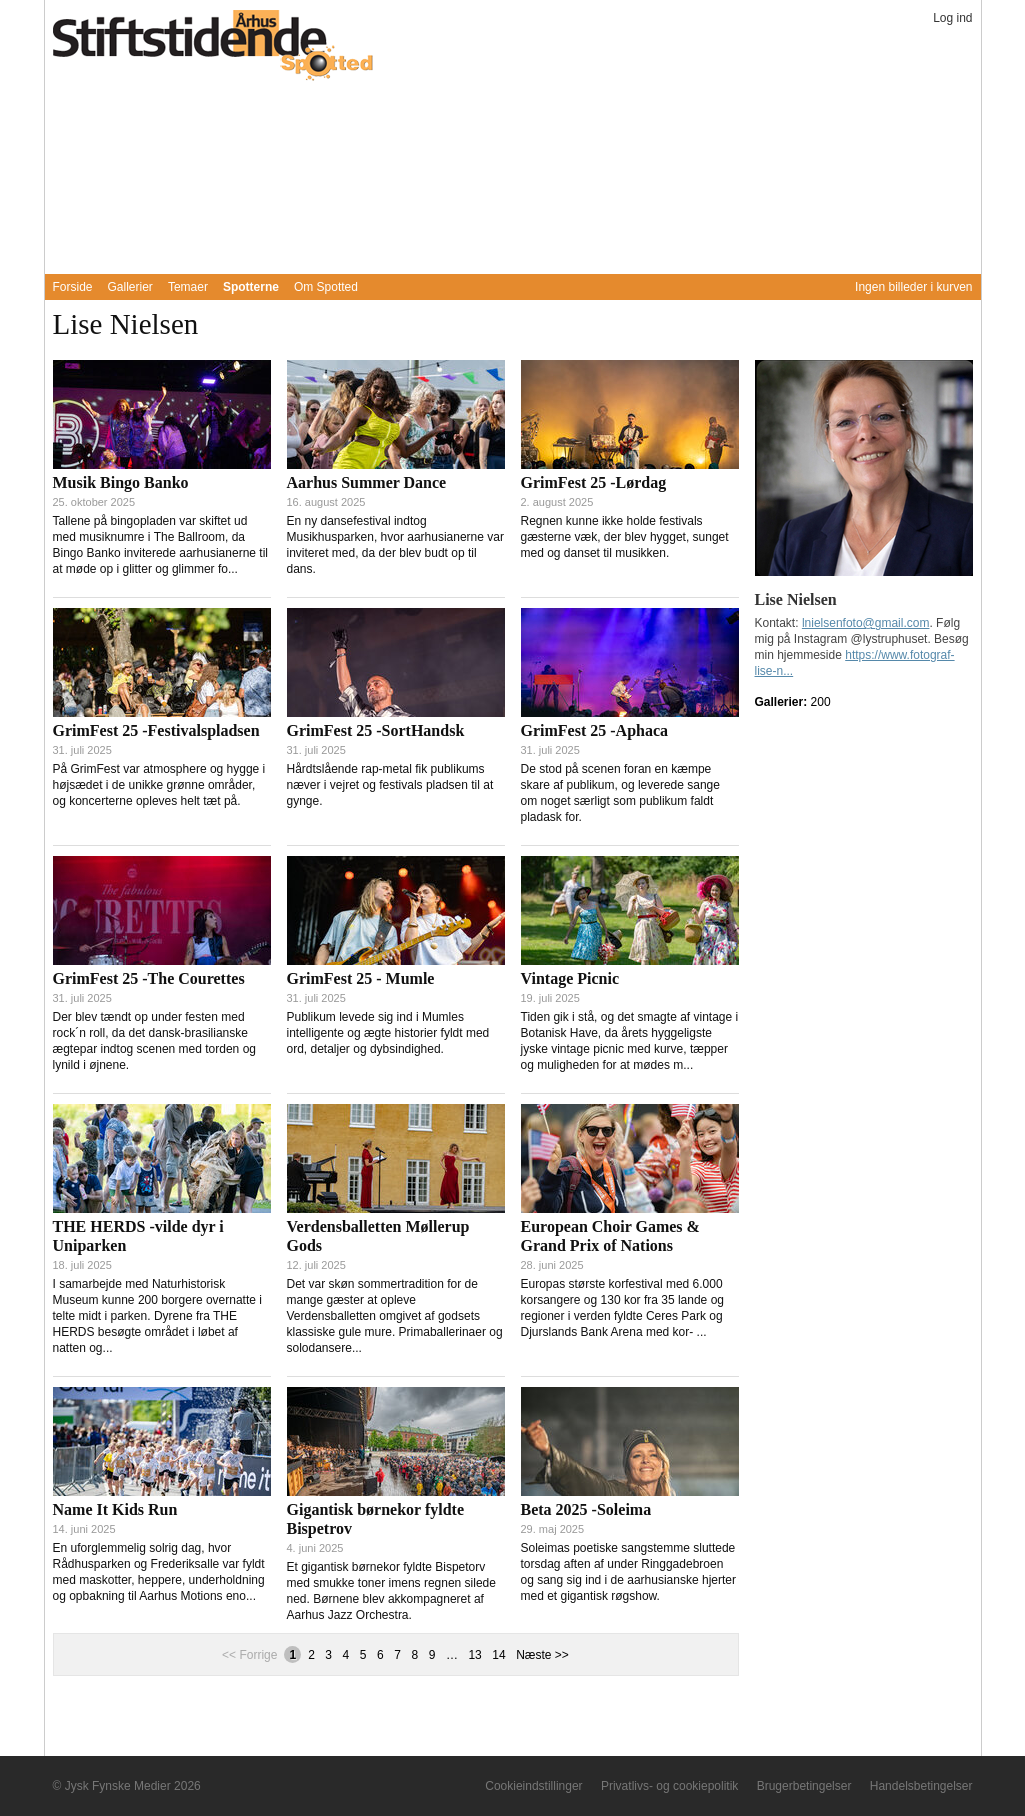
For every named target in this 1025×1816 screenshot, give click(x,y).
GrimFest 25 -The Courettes (149, 978)
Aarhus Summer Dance (367, 482)
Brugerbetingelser (804, 1786)
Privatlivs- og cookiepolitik (669, 1786)
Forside (73, 287)
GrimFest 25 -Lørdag (594, 482)
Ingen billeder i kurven (913, 287)
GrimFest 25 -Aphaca (595, 730)
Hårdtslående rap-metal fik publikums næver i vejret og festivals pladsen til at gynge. (390, 785)
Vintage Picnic (570, 978)
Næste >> (542, 1655)
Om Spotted (326, 287)
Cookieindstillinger (533, 1786)
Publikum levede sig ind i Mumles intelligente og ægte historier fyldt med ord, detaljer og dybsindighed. (388, 1033)
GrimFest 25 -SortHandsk (376, 730)
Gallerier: (783, 702)
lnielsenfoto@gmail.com (866, 623)
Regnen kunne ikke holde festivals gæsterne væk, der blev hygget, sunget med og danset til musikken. (625, 537)
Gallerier (130, 287)
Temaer (188, 287)
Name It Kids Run (115, 1509)
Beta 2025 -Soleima (586, 1509)
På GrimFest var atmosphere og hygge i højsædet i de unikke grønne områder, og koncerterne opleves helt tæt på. (159, 785)
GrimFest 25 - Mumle (361, 978)
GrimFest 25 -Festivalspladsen (156, 730)
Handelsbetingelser (921, 1786)
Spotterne (251, 287)
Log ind (952, 18)
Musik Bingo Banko (121, 482)
